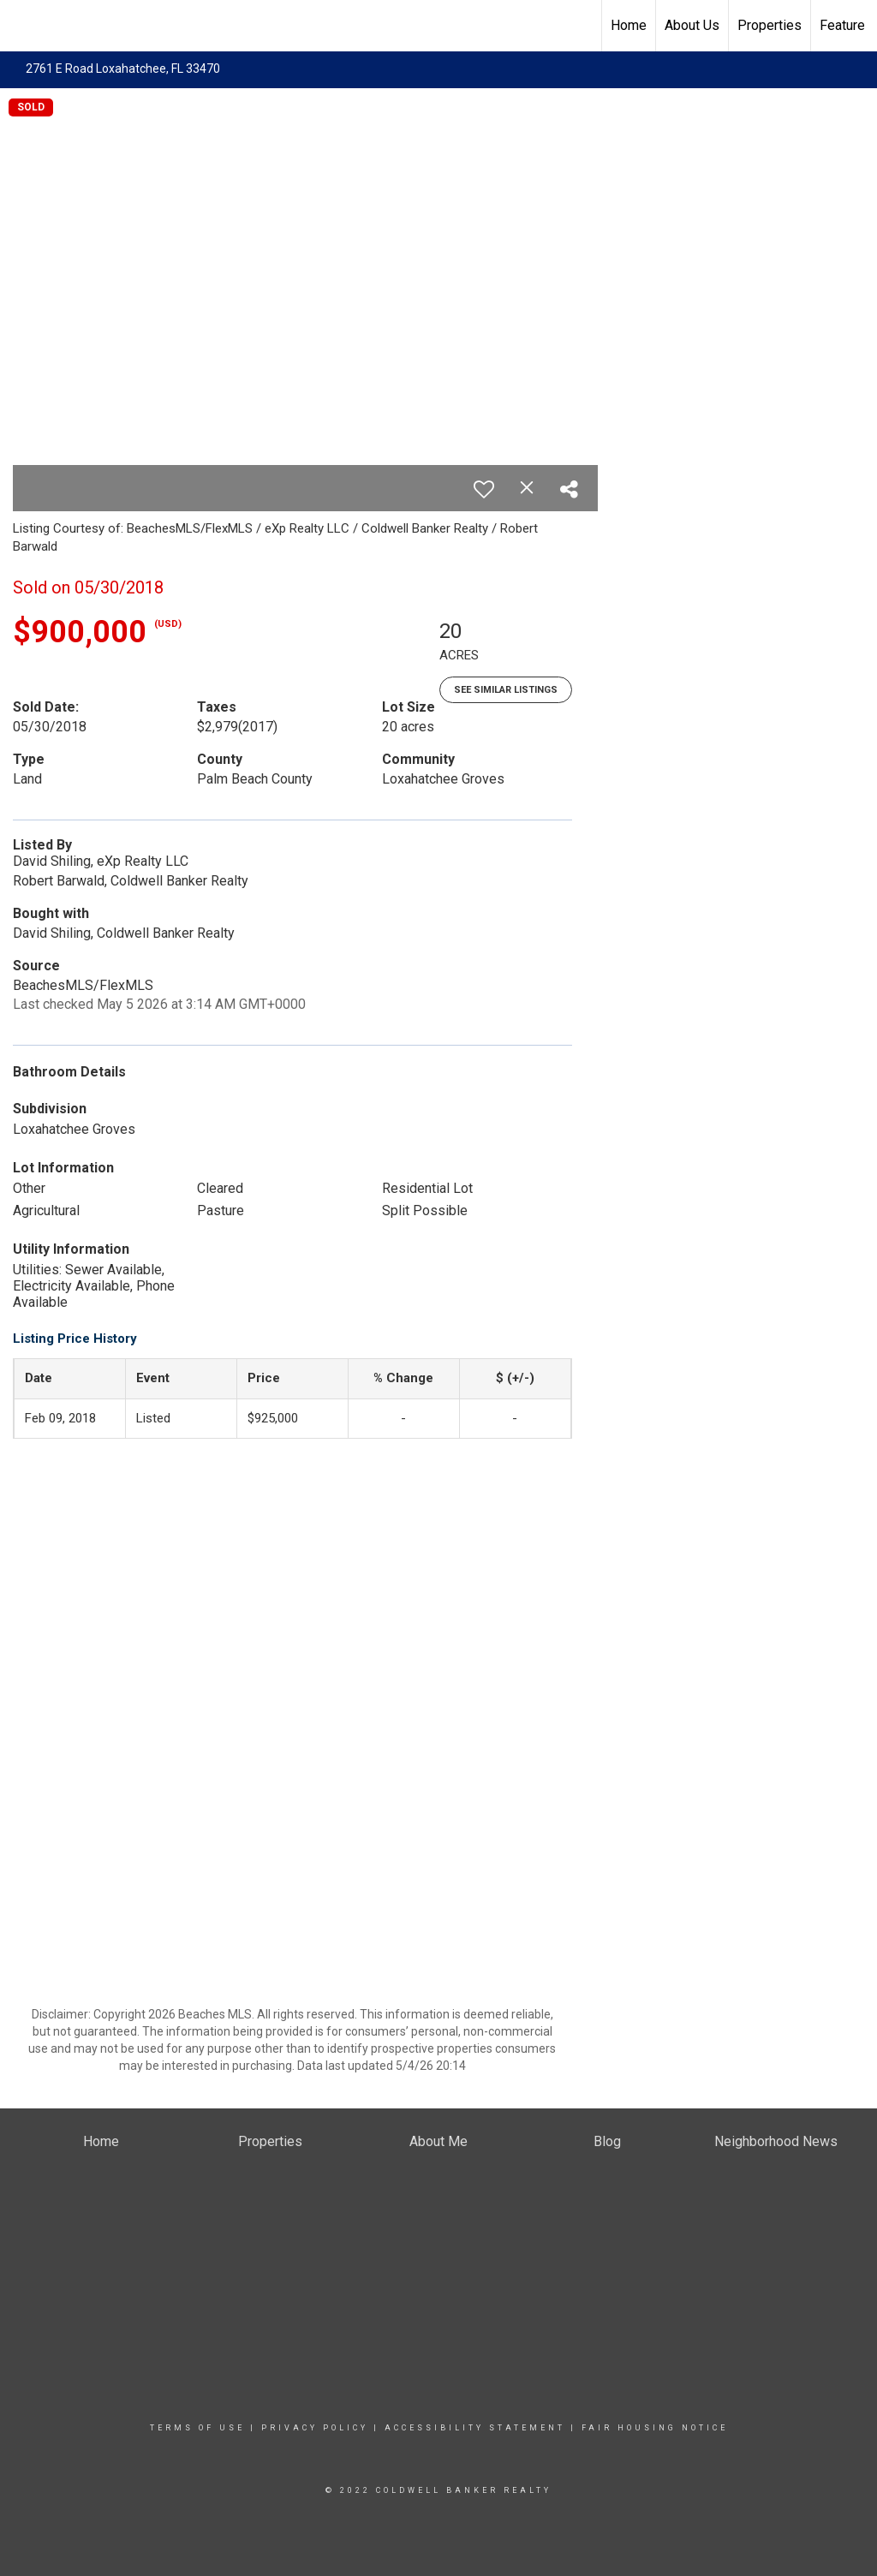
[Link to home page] (22, 25)
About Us (692, 25)
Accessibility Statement (475, 2428)
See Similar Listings (506, 689)
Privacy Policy (314, 2428)
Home (629, 25)
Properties (769, 25)
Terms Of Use (197, 2428)
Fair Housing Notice (655, 2428)
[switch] (483, 489)
